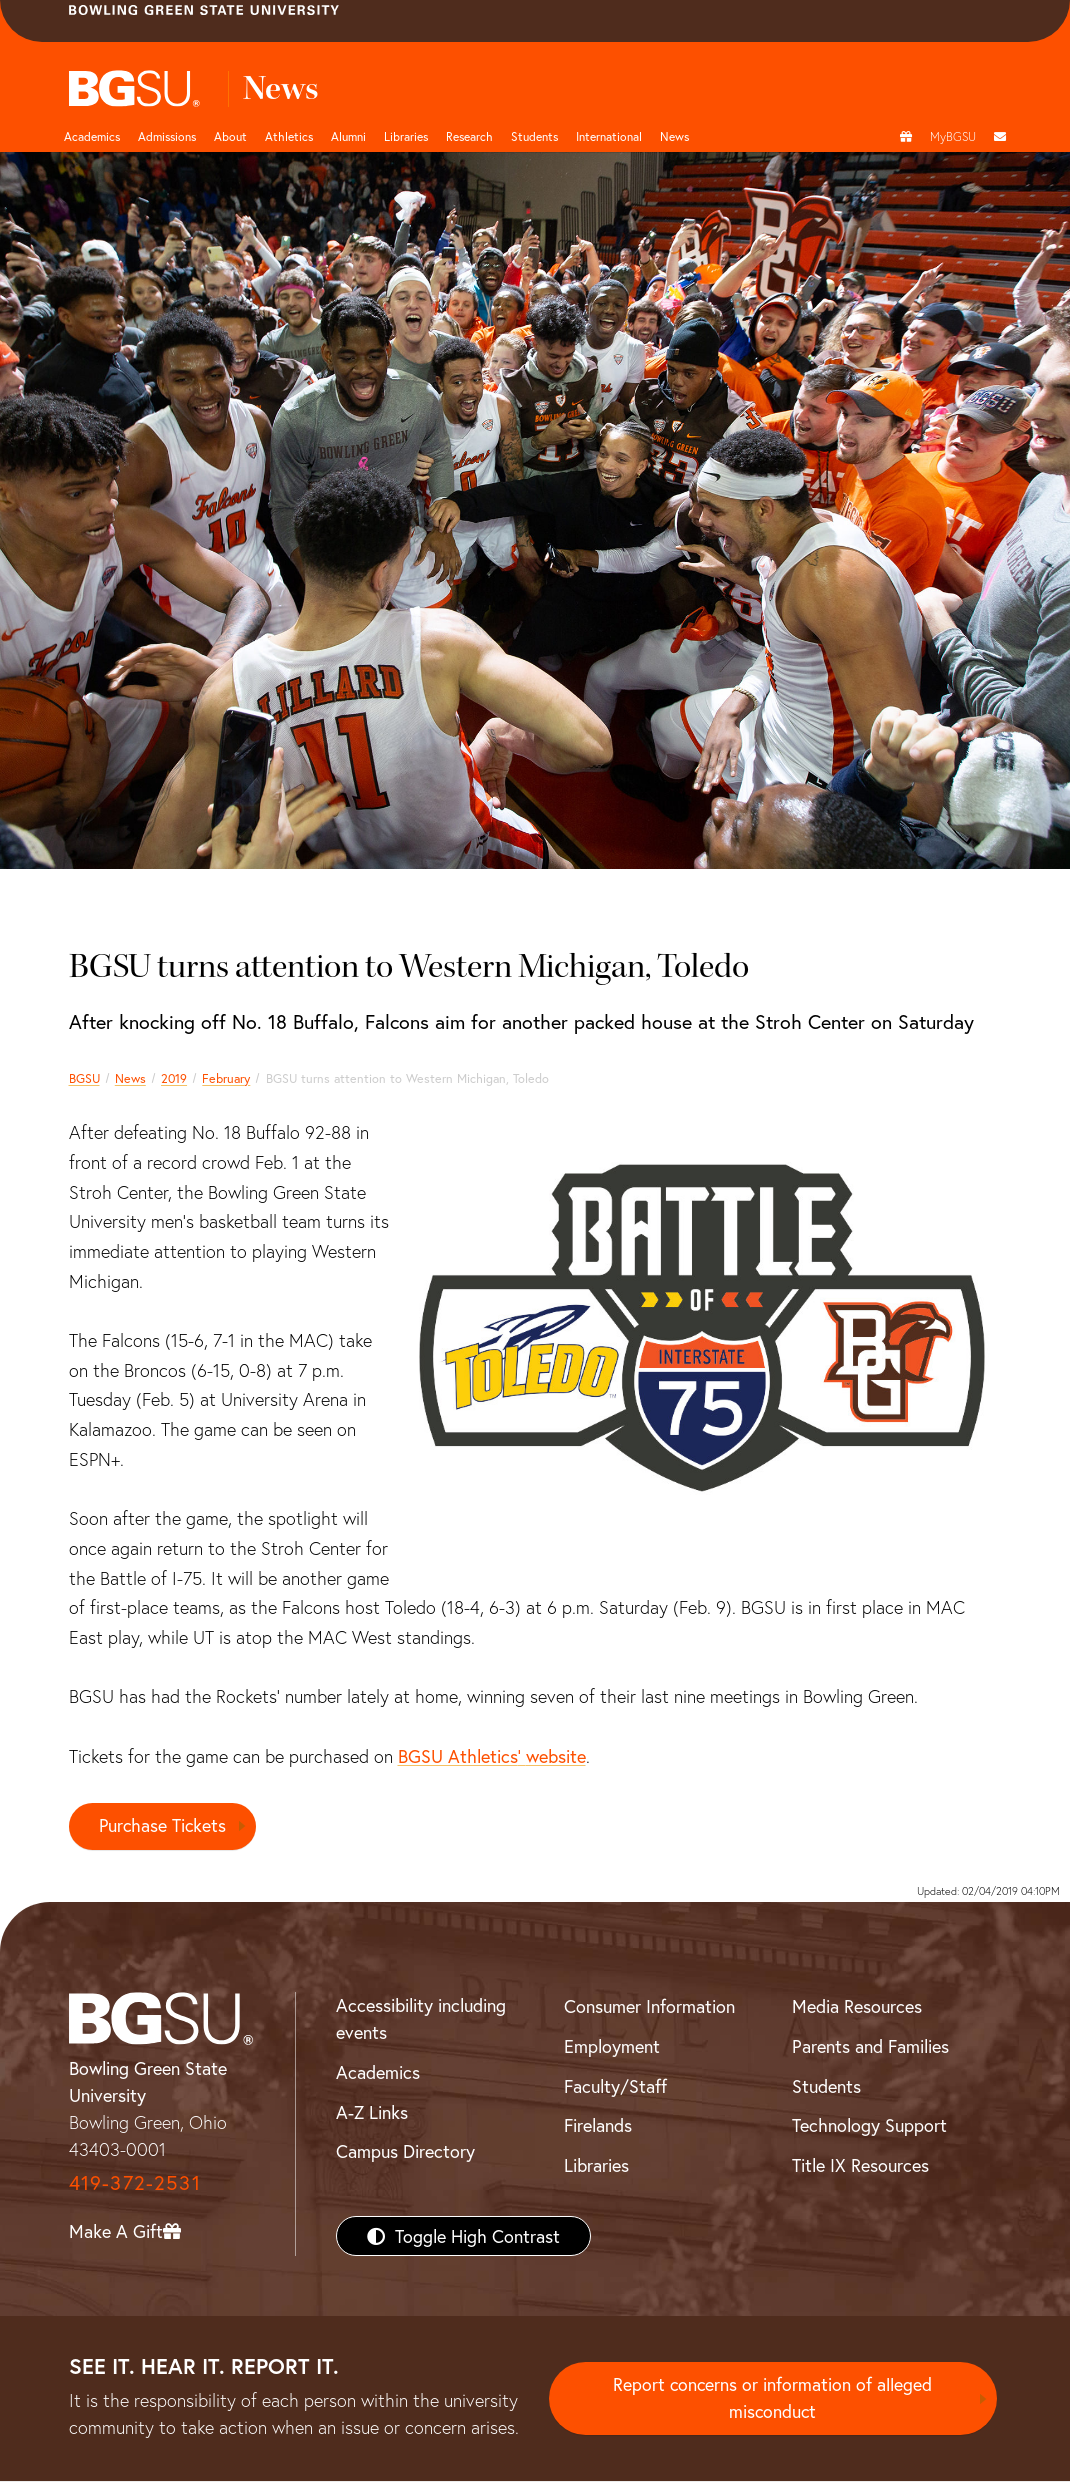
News (130, 1078)
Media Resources (857, 2007)
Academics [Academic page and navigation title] (92, 136)
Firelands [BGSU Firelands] (598, 2126)
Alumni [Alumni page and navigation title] (348, 136)
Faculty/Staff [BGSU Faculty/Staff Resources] (615, 2086)
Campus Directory (405, 2152)
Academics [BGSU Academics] (378, 2072)
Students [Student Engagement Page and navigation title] (534, 136)
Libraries (406, 136)
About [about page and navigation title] (230, 136)
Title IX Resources (860, 2165)
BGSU (84, 1078)
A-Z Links (372, 2112)
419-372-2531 (135, 2182)
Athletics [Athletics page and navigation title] (289, 136)
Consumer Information (649, 2007)
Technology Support (869, 2126)
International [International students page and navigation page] (609, 136)
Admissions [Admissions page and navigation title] (167, 136)
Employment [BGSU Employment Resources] (612, 2046)
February (226, 1078)
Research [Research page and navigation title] (469, 136)
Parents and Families (870, 2046)
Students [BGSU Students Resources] (826, 2086)
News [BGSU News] (674, 136)
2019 (174, 1078)
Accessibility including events (421, 2019)
